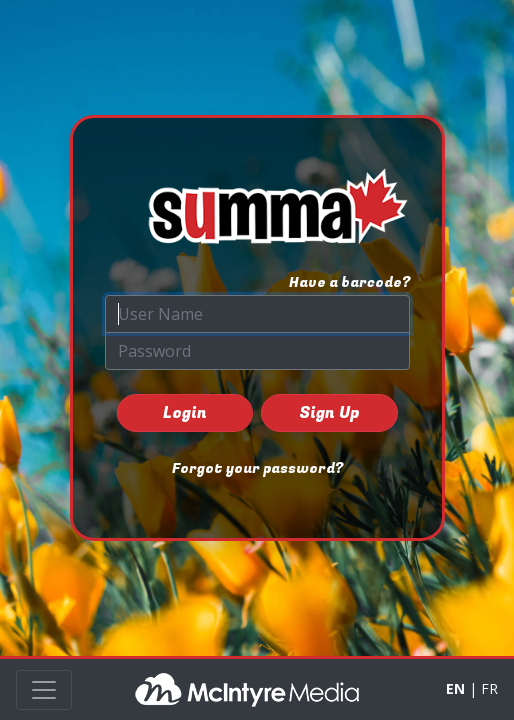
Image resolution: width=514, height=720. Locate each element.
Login (185, 413)
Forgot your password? (257, 468)
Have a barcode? (349, 282)
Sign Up (329, 413)
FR (489, 688)
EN (455, 688)
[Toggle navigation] (44, 690)
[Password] (257, 351)
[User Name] (257, 314)
